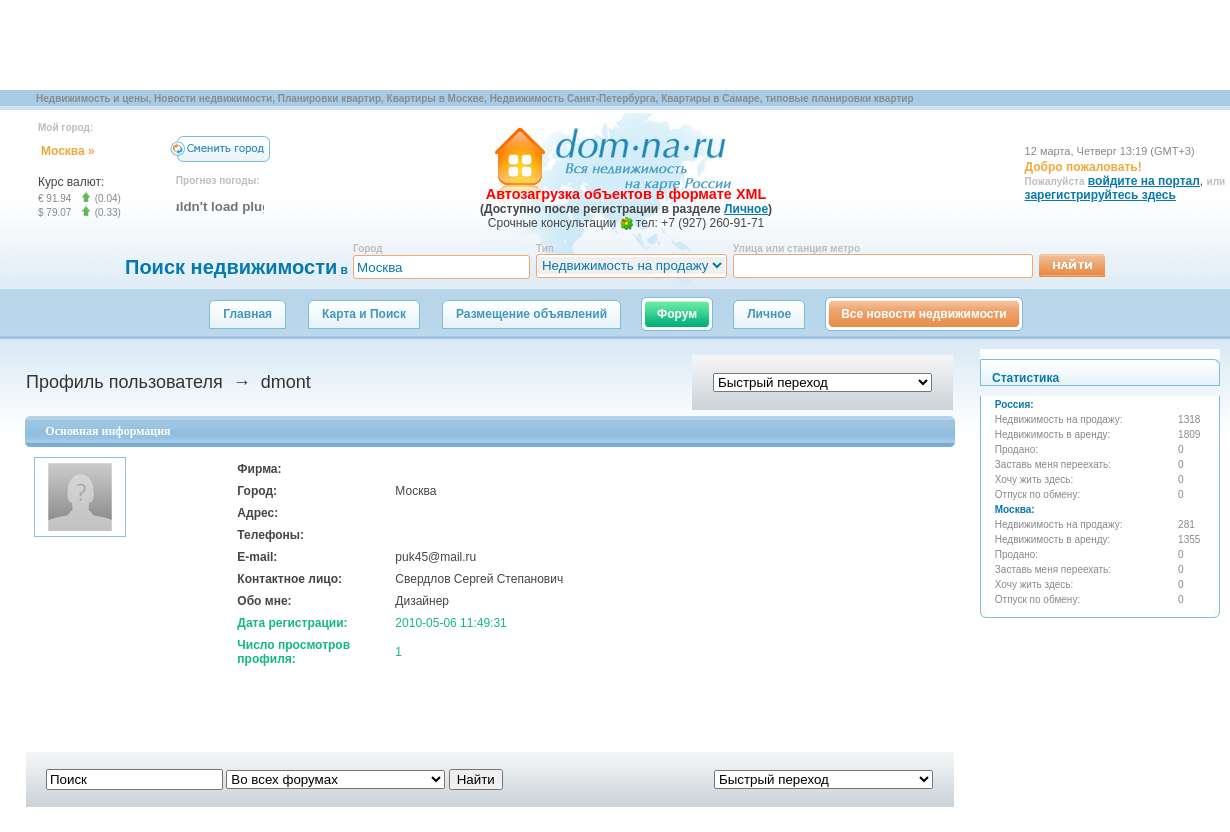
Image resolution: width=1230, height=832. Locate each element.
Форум (677, 314)
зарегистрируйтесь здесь (1100, 195)
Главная (247, 314)
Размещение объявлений (531, 314)
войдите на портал (1144, 181)
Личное (769, 314)
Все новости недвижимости (924, 314)
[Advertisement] (364, 45)
